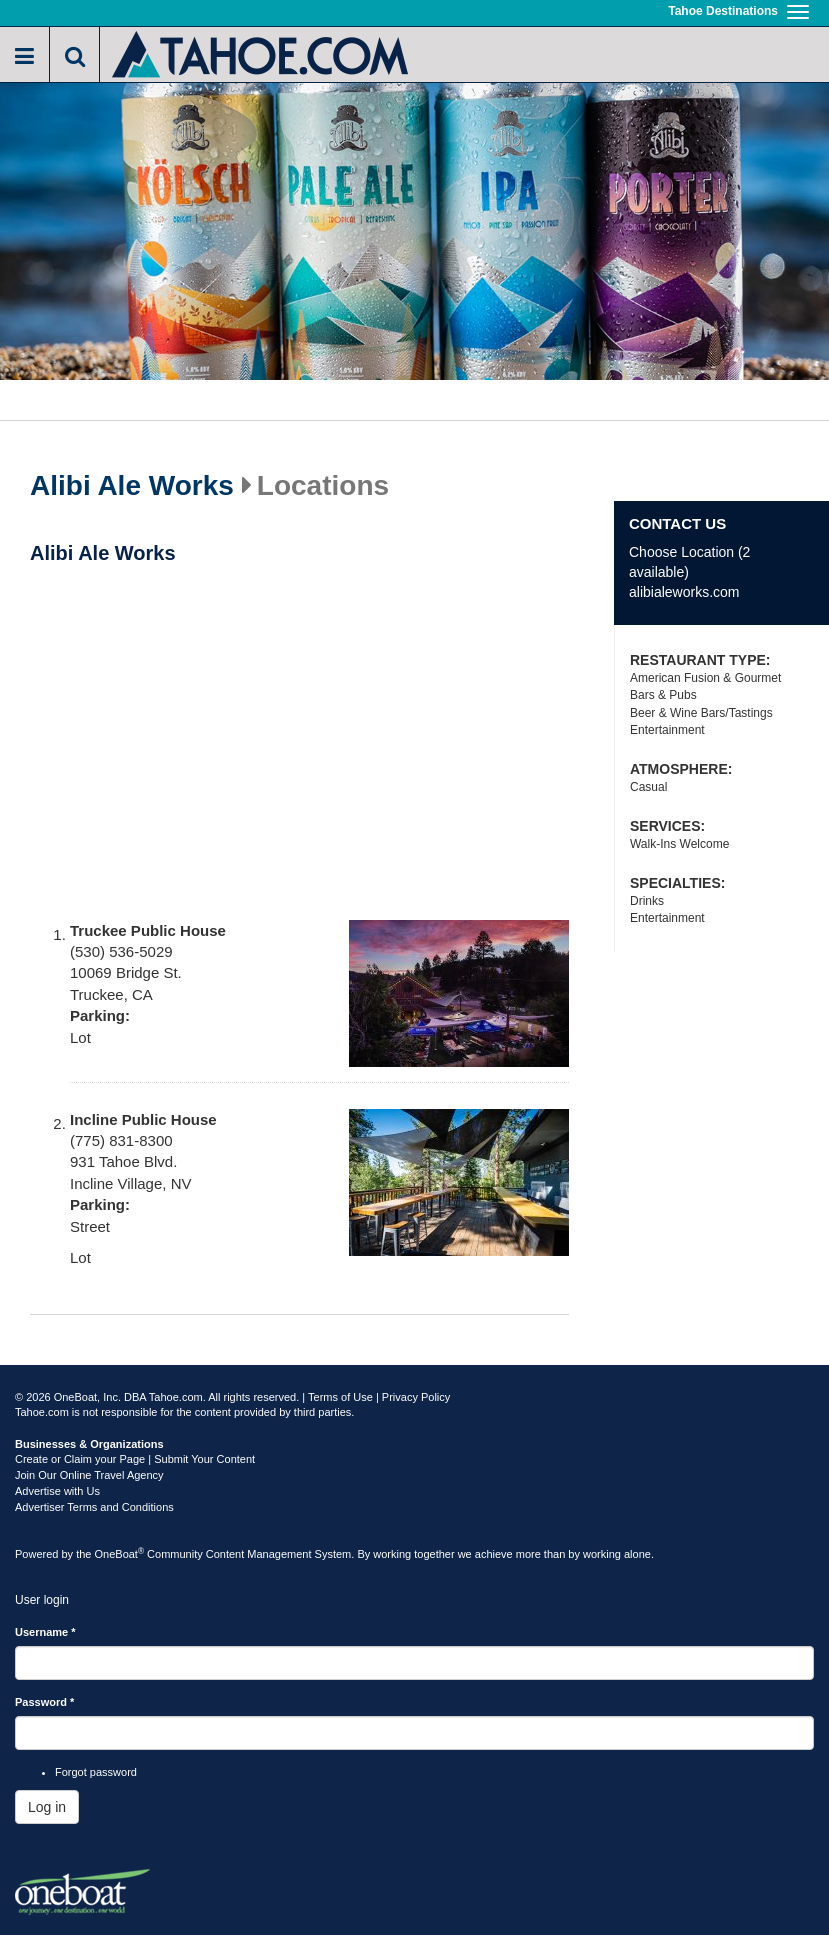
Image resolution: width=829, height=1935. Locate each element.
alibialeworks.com (684, 592)
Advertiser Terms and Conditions (94, 1507)
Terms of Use (340, 1397)
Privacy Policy (416, 1397)
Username (45, 1632)
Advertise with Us (57, 1491)
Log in (47, 1807)
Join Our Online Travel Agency (89, 1475)
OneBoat (120, 1554)
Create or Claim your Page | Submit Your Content (135, 1459)
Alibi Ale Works (132, 486)
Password (44, 1702)
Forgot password (96, 1772)
